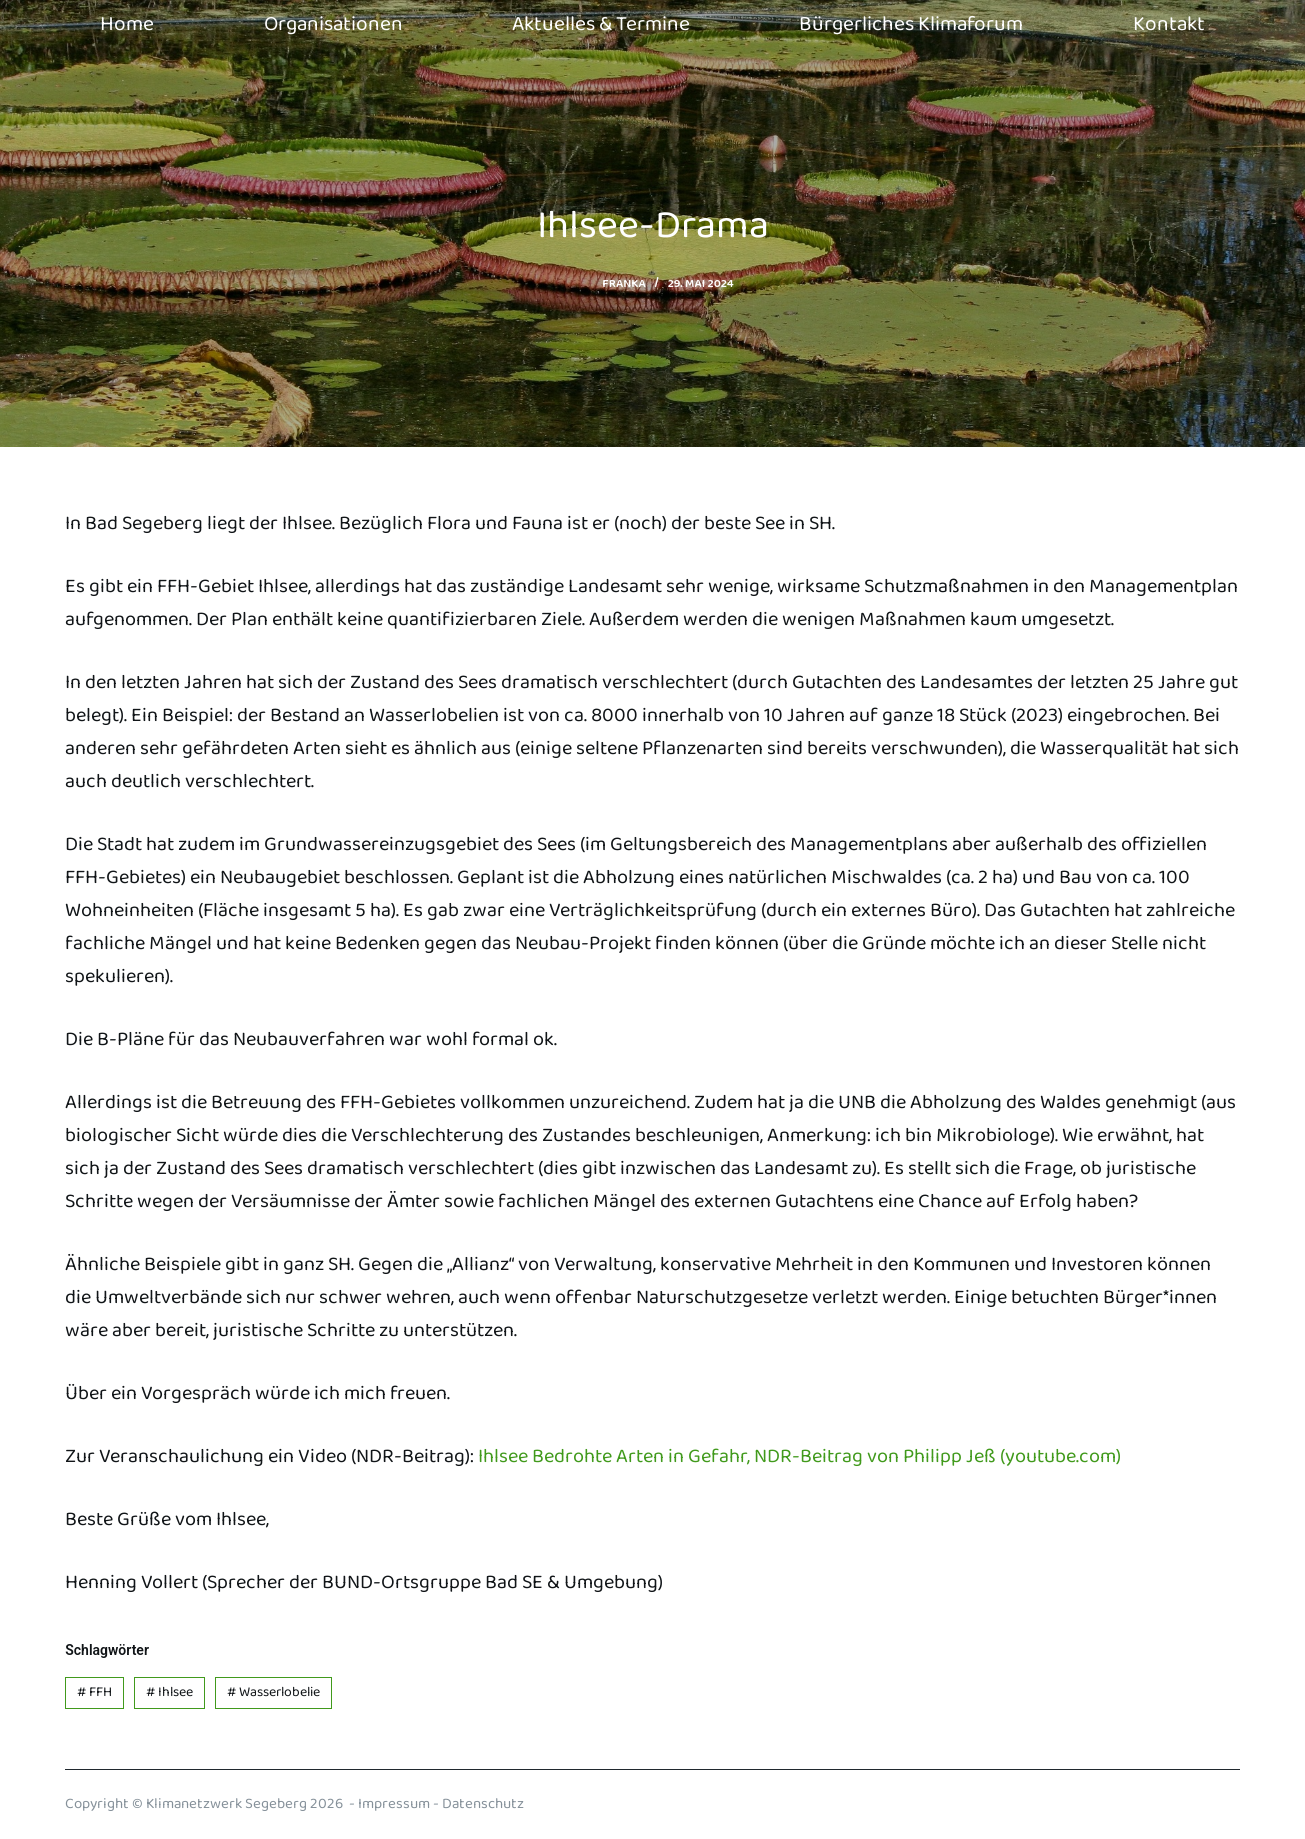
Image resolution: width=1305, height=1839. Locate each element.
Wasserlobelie (273, 1692)
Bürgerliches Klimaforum (911, 24)
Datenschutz (483, 1804)
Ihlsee (169, 1692)
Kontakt (1169, 24)
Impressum (394, 1804)
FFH (94, 1692)
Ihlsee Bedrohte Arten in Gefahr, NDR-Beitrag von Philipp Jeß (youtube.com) (799, 1456)
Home (127, 24)
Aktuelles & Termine (601, 24)
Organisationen (333, 24)
